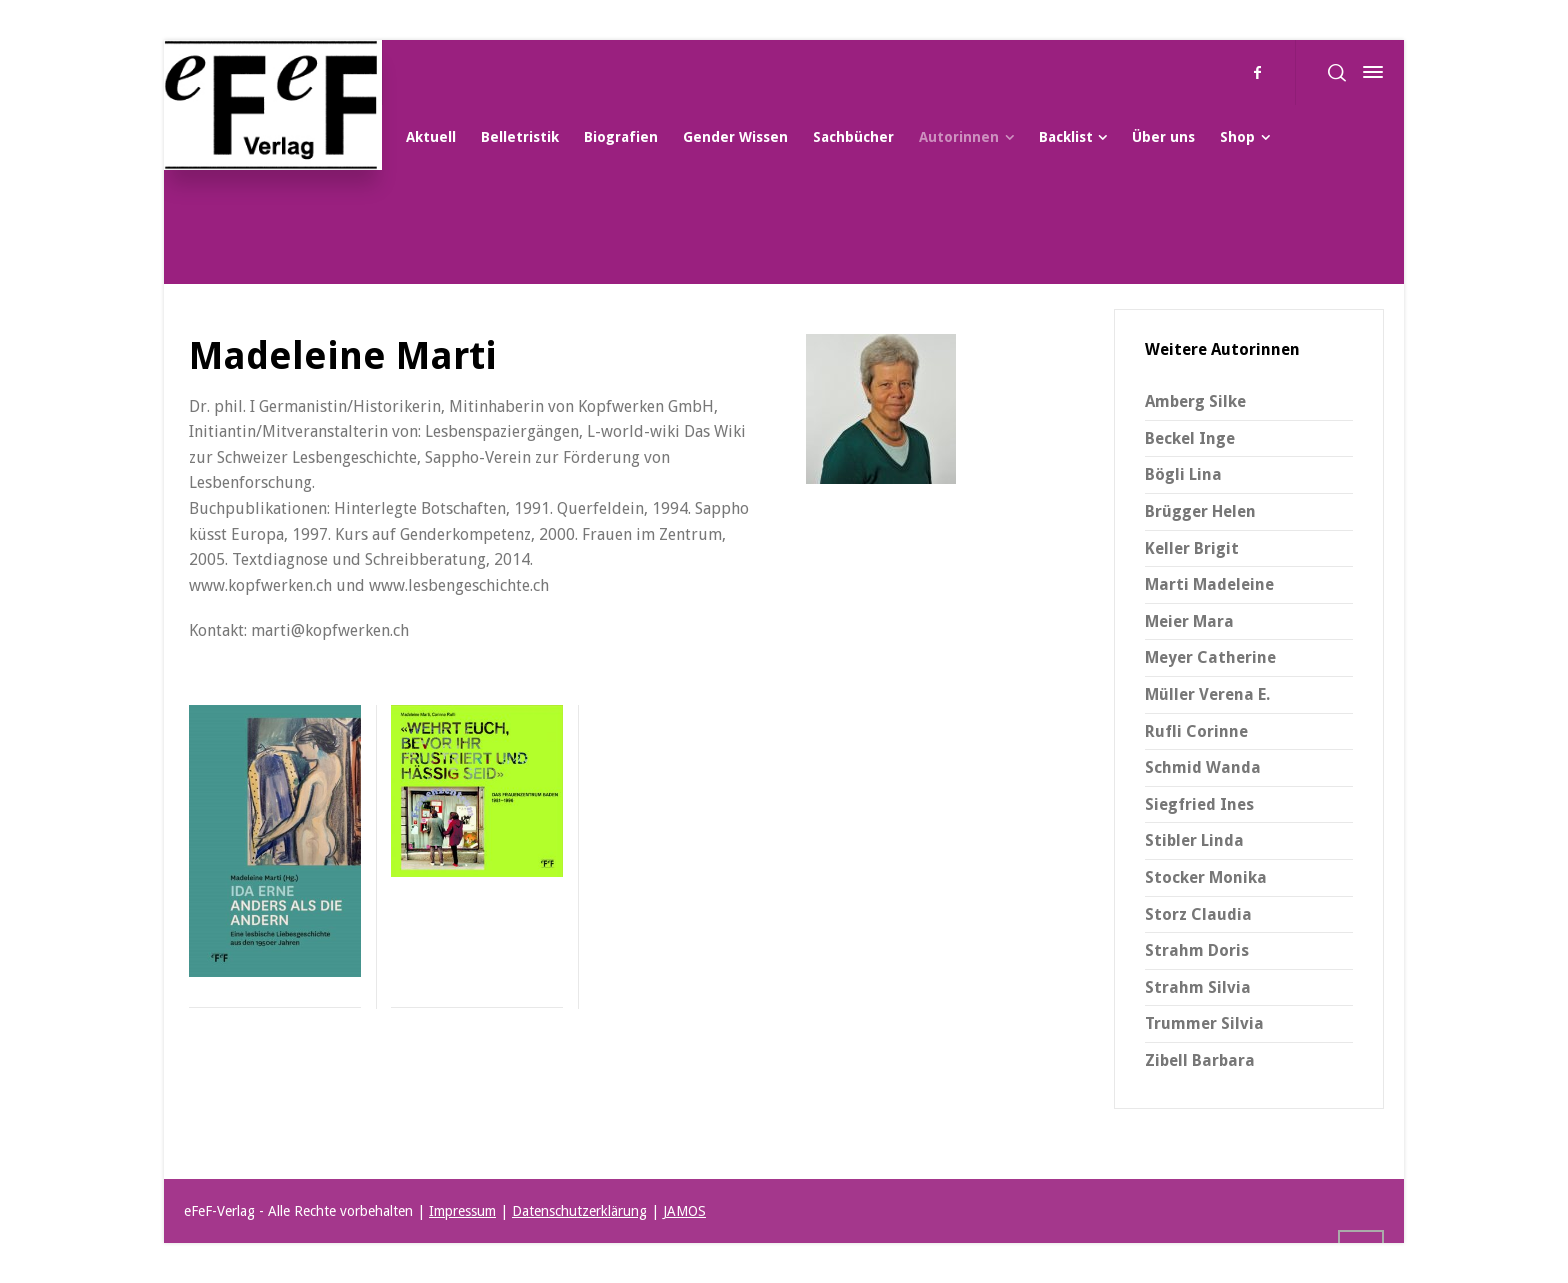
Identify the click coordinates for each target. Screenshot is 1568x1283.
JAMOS (684, 1211)
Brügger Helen (1200, 511)
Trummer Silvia (1204, 1023)
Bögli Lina (1183, 474)
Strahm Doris (1197, 950)
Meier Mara (1189, 621)
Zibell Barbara (1200, 1060)
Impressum (462, 1211)
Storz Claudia (1198, 914)
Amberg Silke (1195, 401)
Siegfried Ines (1199, 804)
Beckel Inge (1190, 438)
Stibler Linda (1194, 840)
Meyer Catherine (1210, 657)
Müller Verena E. (1207, 694)
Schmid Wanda (1203, 767)
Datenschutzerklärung (579, 1211)
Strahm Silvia (1198, 987)
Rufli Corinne (1196, 731)
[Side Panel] (1369, 72)
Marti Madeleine (1209, 584)
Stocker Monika (1206, 877)
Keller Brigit (1192, 548)
